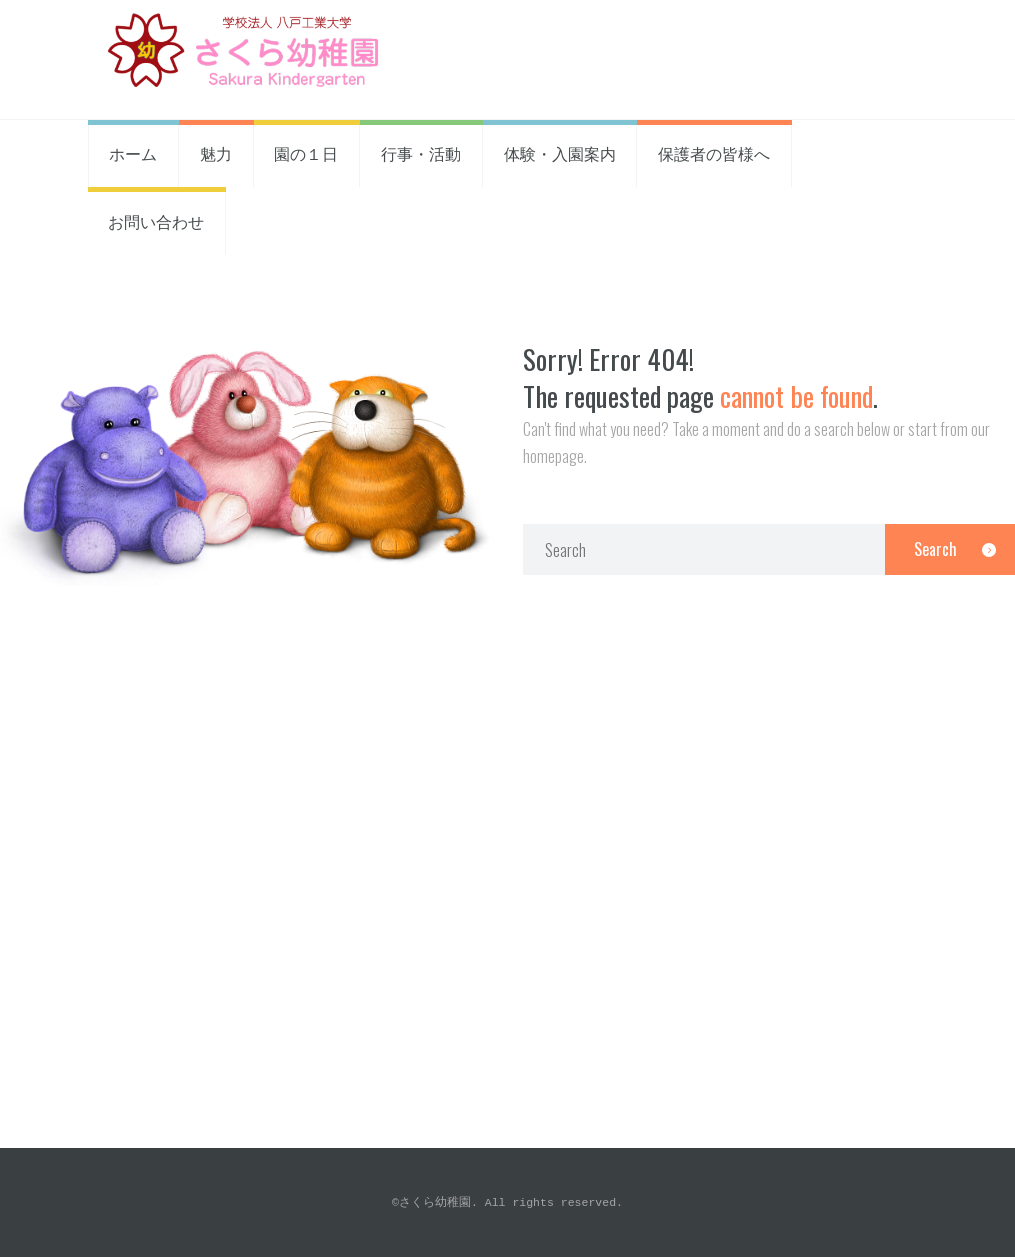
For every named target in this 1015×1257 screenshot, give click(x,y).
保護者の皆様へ (714, 153)
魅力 (216, 153)
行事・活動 (421, 153)
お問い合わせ (156, 221)
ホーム (133, 153)
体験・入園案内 (560, 153)
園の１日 (306, 153)
